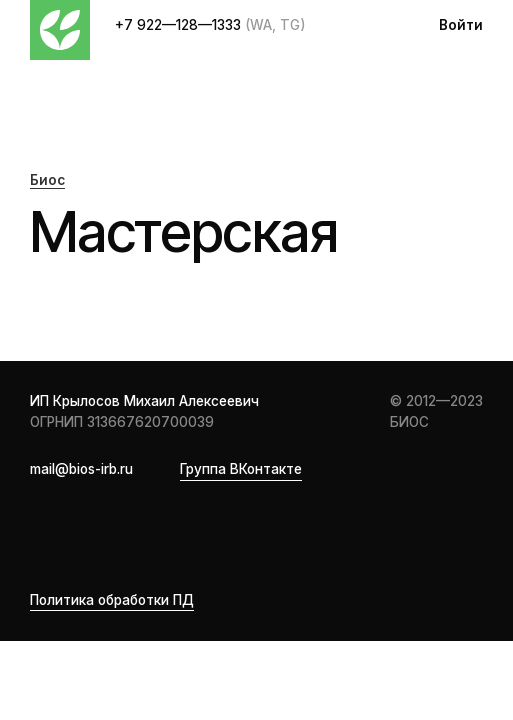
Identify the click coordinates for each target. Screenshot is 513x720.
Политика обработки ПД (112, 600)
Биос (47, 180)
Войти (461, 25)
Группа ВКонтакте (241, 469)
